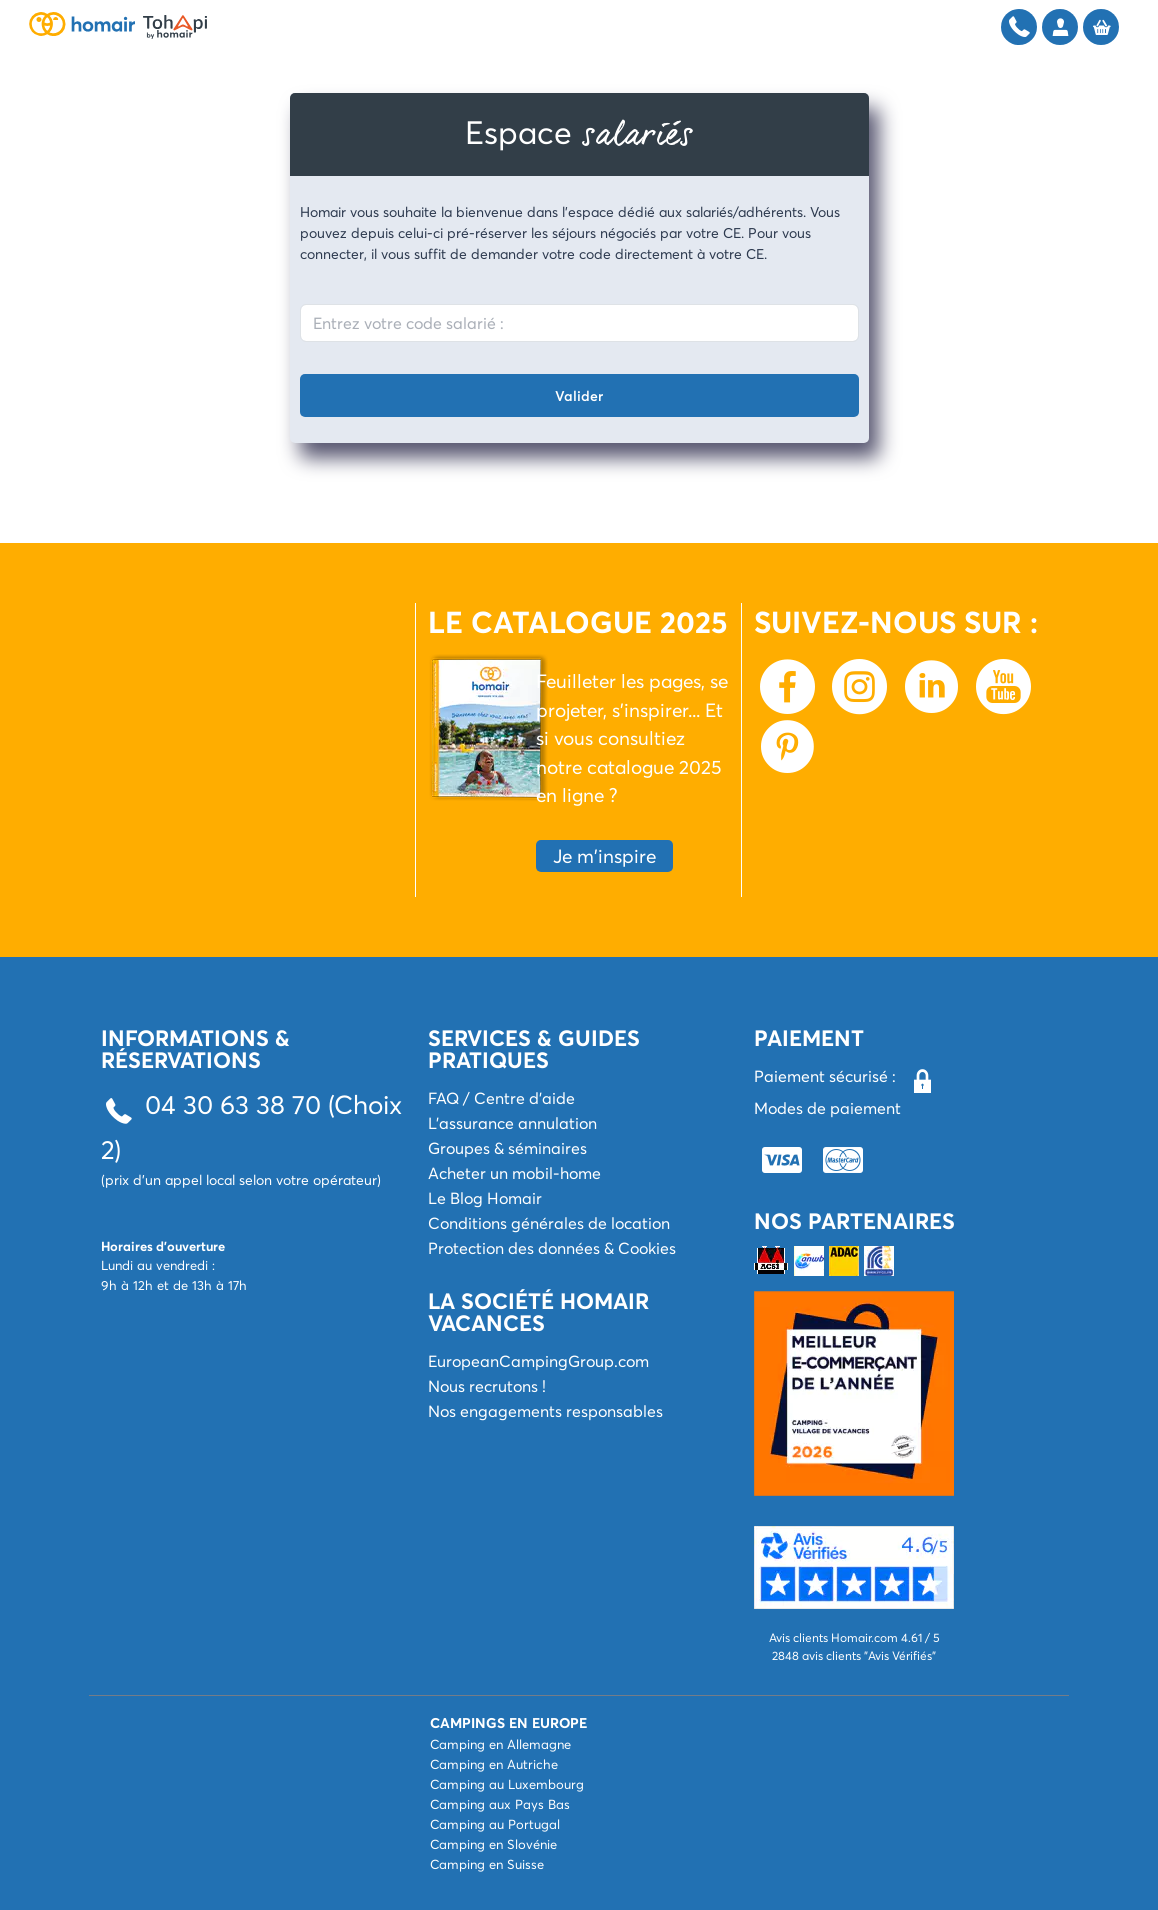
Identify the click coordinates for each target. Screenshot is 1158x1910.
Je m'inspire (604, 855)
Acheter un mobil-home (514, 1172)
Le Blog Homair (485, 1197)
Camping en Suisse (487, 1864)
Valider (579, 395)
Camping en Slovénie (493, 1844)
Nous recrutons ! (487, 1385)
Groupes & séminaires (507, 1147)
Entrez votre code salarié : (408, 322)
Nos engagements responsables (545, 1410)
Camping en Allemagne (500, 1744)
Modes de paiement (827, 1107)
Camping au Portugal (495, 1824)
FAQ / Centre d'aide (501, 1097)
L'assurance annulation (512, 1122)
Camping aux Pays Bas (500, 1804)
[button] (854, 1567)
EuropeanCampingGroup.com (538, 1360)
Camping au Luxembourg (507, 1784)
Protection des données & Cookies (552, 1247)
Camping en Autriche (494, 1764)
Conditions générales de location (549, 1222)
